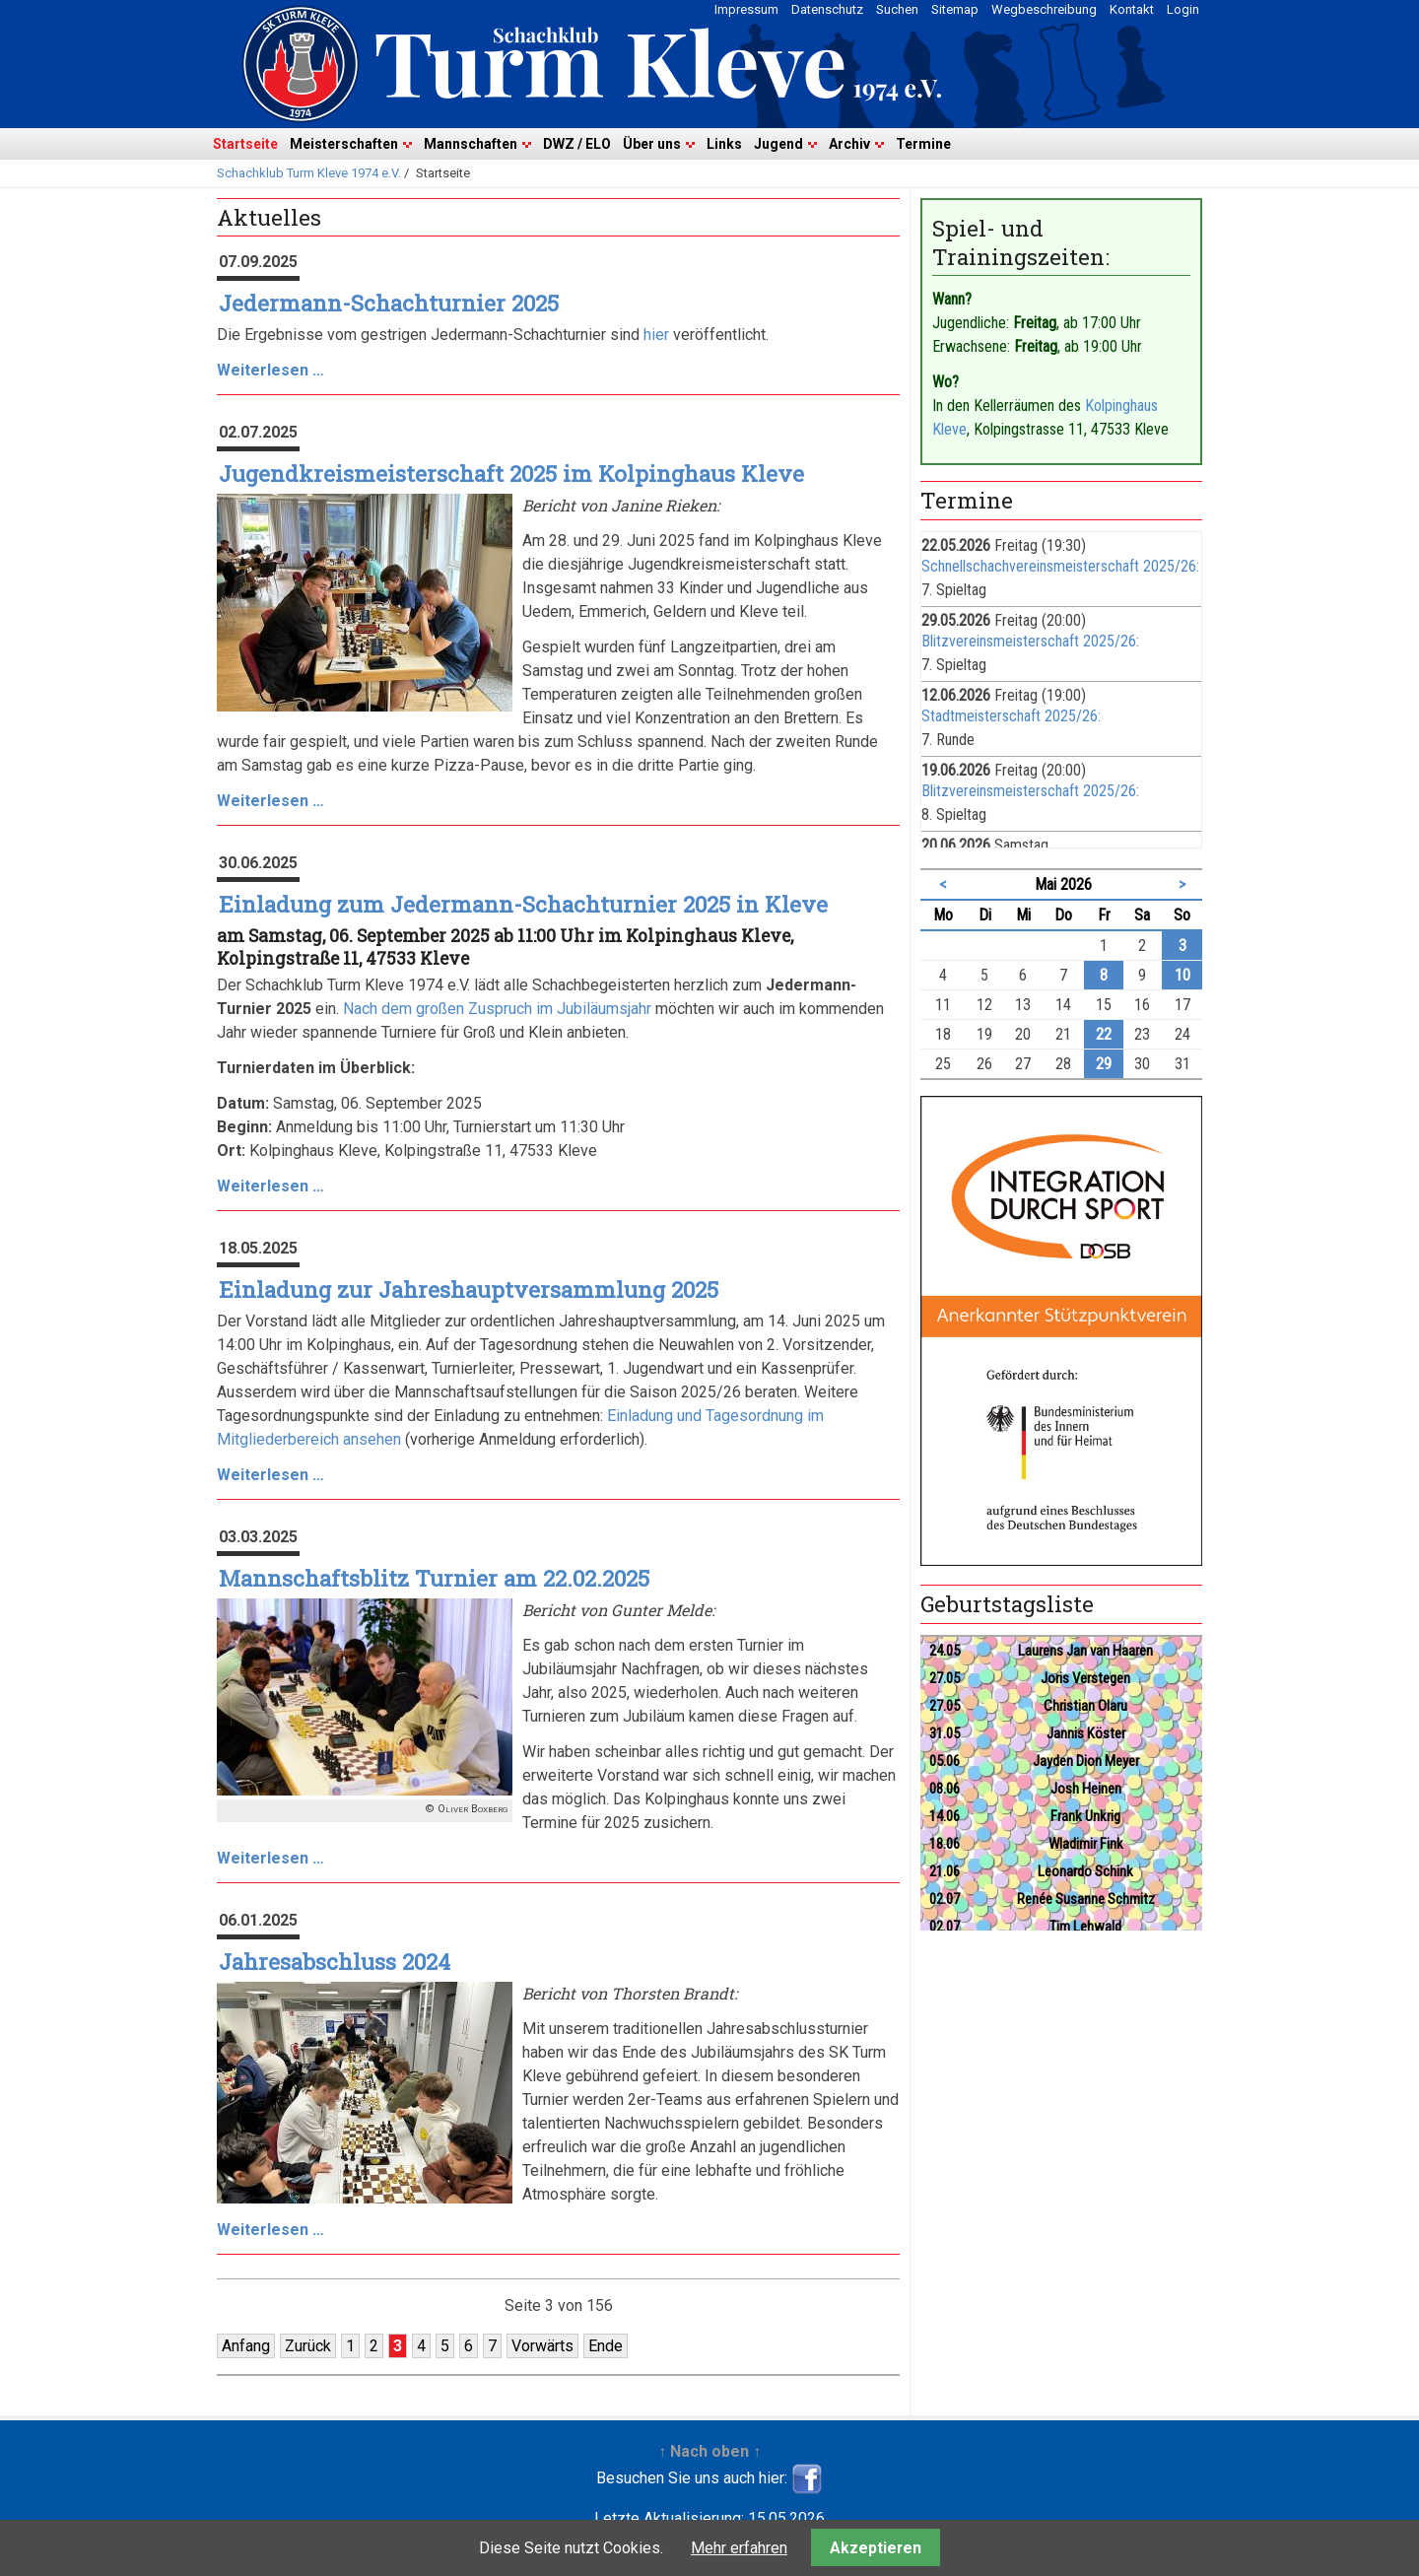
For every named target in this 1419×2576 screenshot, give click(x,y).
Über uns (652, 144)
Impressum (746, 9)
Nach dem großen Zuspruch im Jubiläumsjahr (497, 1008)
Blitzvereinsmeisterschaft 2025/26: (1030, 641)
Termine (923, 144)
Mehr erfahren (739, 2548)
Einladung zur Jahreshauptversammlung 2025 (468, 1289)
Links (724, 144)
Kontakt (1132, 9)
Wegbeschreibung (1044, 9)
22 (1104, 1034)
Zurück (308, 2346)
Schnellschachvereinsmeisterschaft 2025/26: (1060, 566)
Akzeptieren (875, 2548)
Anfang (246, 2346)
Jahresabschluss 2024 (334, 1961)
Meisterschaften (344, 144)
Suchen (897, 9)
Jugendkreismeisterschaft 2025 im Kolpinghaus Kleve (511, 473)
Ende (605, 2346)
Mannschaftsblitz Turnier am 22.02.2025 (434, 1578)
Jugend (778, 144)
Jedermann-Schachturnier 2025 (389, 303)
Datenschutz (827, 9)
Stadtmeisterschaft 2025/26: (1011, 716)
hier (656, 334)
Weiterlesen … (270, 370)
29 (1104, 1063)
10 (1182, 975)
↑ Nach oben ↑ (709, 2451)
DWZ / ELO (577, 144)
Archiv (849, 144)
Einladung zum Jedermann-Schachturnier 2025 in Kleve (523, 904)
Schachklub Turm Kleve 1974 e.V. (309, 173)
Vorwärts (542, 2346)
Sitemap (955, 9)
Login (1183, 9)
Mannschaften (470, 144)
